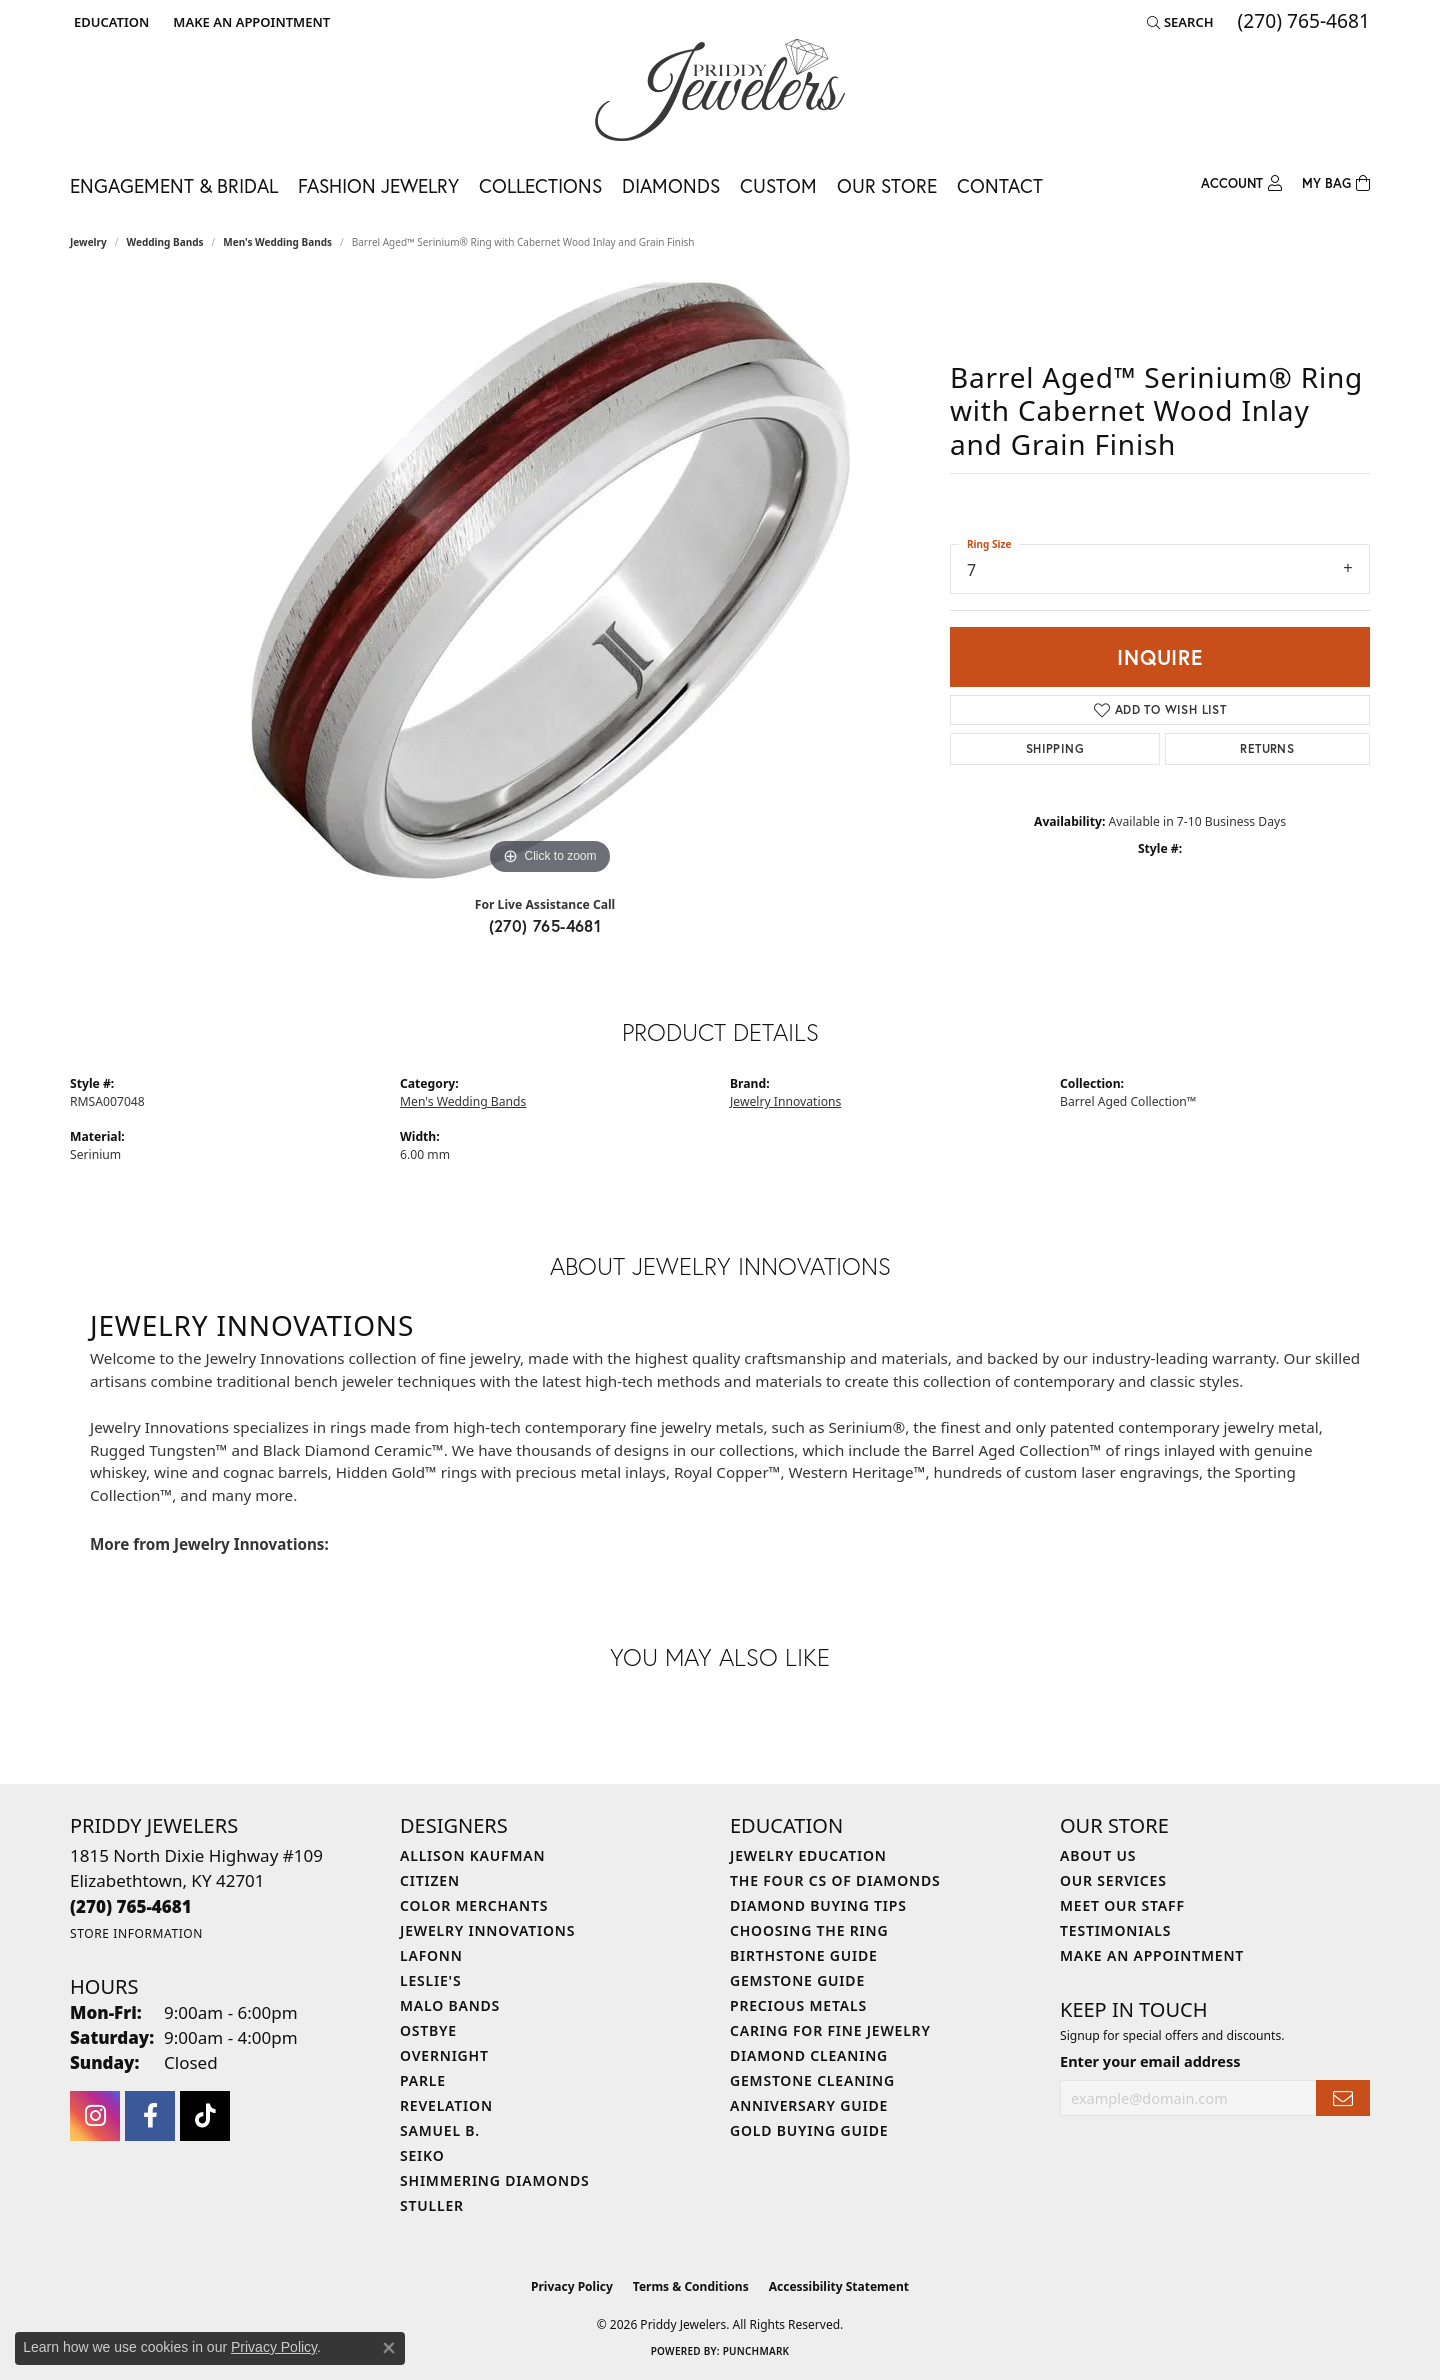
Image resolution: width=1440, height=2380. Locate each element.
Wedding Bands (165, 242)
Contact (1000, 185)
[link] (249, 22)
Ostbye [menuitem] (428, 2030)
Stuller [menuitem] (432, 2205)
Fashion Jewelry (378, 185)
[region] (550, 580)
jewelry (88, 242)
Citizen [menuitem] (430, 1880)
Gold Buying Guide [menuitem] (809, 2130)
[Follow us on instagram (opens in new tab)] (95, 2116)
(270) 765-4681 (545, 925)
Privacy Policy (572, 2286)
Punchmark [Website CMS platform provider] (756, 2351)
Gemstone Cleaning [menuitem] (812, 2080)
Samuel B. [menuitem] (440, 2130)
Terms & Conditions (691, 2286)
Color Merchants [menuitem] (474, 1905)
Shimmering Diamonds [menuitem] (495, 2180)
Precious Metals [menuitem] (798, 2005)
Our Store (887, 185)
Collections (540, 185)
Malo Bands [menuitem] (450, 2005)
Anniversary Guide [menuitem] (809, 2105)
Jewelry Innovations (785, 1101)
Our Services (1113, 1880)
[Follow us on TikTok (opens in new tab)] (205, 2116)
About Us (1098, 1855)
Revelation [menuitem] (446, 2105)
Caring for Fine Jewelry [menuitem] (830, 2030)
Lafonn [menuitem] (431, 1955)
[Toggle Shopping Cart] (1336, 184)
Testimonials (1115, 1930)
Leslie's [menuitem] (430, 1980)
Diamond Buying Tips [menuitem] (818, 1905)
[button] (109, 22)
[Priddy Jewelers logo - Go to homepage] (720, 90)
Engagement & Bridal (174, 185)
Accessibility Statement (839, 2286)
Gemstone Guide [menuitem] (797, 1980)
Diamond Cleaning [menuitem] (809, 2055)
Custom (778, 185)
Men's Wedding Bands (277, 242)
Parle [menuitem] (423, 2080)
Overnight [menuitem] (444, 2055)
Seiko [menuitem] (422, 2155)
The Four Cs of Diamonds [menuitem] (835, 1880)
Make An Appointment (1152, 1955)
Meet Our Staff (1122, 1905)
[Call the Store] (131, 1906)
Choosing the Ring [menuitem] (809, 1930)
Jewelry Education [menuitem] (808, 1855)
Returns (1267, 748)
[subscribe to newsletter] (1343, 2098)
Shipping (1055, 748)
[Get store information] (136, 1933)
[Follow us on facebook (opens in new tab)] (150, 2116)
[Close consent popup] (389, 2348)
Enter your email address (1150, 2061)
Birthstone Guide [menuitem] (804, 1955)
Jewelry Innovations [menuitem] (487, 1930)
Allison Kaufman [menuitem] (472, 1855)
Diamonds (671, 185)
